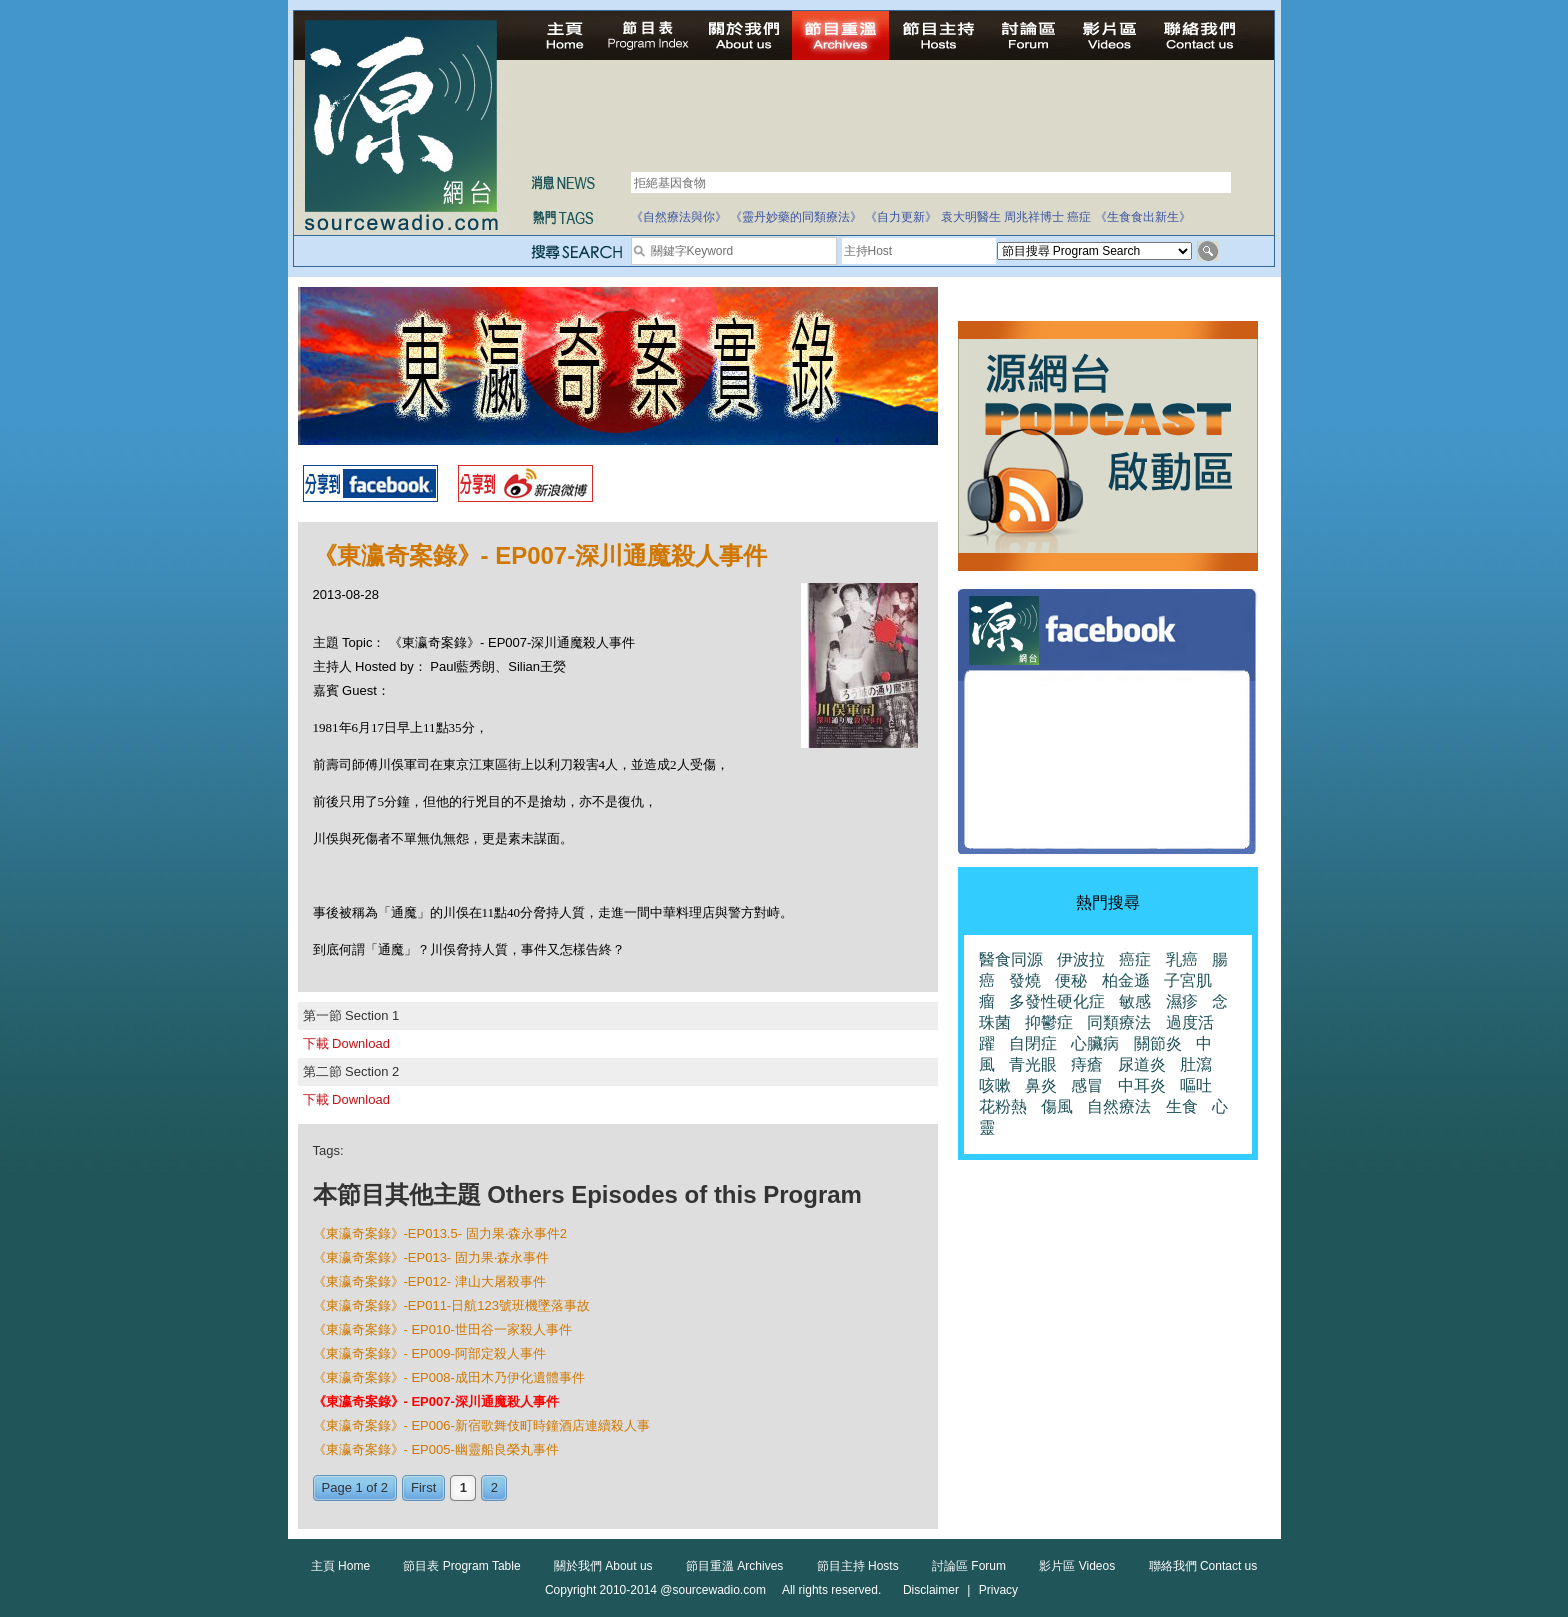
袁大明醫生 (971, 217)
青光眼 (1033, 1064)
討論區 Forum (969, 1566)
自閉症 (1033, 1043)
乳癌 (1182, 959)
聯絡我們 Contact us (1203, 1566)
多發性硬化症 (1057, 1001)
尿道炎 (1142, 1064)
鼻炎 (1041, 1085)
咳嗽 (995, 1085)
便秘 (1071, 980)
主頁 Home (340, 1566)
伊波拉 (1081, 959)
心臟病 (1095, 1043)
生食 (1182, 1106)
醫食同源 (1011, 959)
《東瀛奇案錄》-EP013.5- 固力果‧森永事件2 (440, 1233)
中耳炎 (1142, 1085)
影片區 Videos (1077, 1566)
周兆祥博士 (1034, 217)
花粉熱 (1003, 1106)
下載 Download (346, 1043)
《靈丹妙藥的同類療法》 (796, 217)
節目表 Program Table (461, 1566)
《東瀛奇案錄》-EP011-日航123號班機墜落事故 (451, 1305)
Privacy (998, 1590)
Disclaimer (931, 1590)
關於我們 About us (603, 1566)
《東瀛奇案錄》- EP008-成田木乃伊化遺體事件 (449, 1377)
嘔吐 (1196, 1085)
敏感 (1135, 1001)
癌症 (1079, 217)
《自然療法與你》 (679, 217)
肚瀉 (1196, 1064)
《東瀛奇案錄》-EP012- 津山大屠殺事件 (429, 1281)
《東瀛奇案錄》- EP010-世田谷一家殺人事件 (442, 1329)
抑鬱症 (1049, 1022)
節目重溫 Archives (734, 1566)
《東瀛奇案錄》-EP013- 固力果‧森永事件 (431, 1257)
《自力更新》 (901, 217)
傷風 (1057, 1106)
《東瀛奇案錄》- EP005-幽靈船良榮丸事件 (436, 1449)
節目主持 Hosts (858, 1566)
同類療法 (1119, 1022)
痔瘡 (1087, 1064)
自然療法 (1119, 1106)
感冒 (1087, 1085)
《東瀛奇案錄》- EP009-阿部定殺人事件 (429, 1353)
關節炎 (1158, 1043)
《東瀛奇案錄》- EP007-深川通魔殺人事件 (436, 1401)
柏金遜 (1126, 980)
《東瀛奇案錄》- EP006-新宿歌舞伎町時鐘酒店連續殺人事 (481, 1425)
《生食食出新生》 (1143, 217)
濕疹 (1182, 1001)
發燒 (1025, 980)
